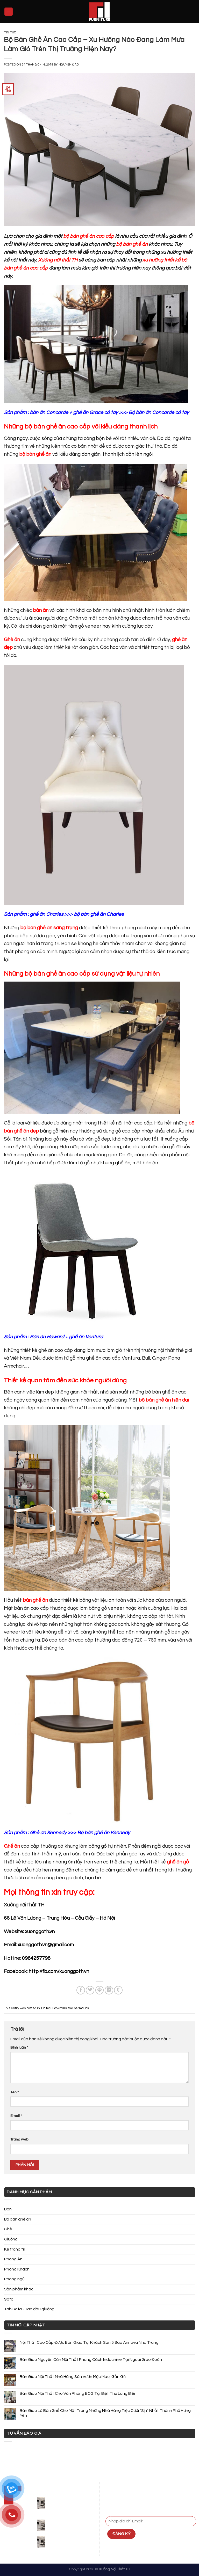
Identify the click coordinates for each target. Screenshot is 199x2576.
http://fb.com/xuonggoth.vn (59, 1971)
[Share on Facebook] (80, 1990)
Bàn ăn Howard (47, 1336)
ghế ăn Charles (46, 914)
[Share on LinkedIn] (109, 1990)
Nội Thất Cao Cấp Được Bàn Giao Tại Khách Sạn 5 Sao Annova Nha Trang (89, 2342)
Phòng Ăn (13, 2259)
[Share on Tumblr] (118, 1990)
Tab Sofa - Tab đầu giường (29, 2309)
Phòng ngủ (14, 2279)
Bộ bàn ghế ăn (17, 2219)
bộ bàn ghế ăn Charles (99, 914)
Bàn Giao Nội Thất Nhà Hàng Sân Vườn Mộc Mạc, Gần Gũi (73, 2377)
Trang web (19, 2139)
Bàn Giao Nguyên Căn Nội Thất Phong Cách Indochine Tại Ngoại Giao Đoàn (91, 2359)
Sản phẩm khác (18, 2289)
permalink (81, 2008)
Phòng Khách (17, 2269)
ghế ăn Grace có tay (95, 412)
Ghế (8, 2229)
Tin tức (10, 32)
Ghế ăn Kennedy (48, 1832)
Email (16, 2116)
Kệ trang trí (14, 2249)
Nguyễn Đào (69, 64)
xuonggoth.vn (40, 1931)
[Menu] (8, 12)
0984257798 (36, 1958)
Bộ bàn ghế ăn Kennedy (103, 1832)
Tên (14, 2092)
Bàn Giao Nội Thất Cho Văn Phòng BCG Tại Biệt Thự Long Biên (78, 2393)
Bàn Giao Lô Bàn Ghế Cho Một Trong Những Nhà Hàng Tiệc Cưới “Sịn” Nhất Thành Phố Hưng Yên (105, 2413)
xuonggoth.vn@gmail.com (46, 1944)
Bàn (8, 2209)
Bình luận (19, 2047)
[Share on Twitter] (90, 1990)
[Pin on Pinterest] (99, 1990)
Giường (11, 2239)
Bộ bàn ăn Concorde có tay (158, 412)
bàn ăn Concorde (49, 412)
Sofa (8, 2299)
